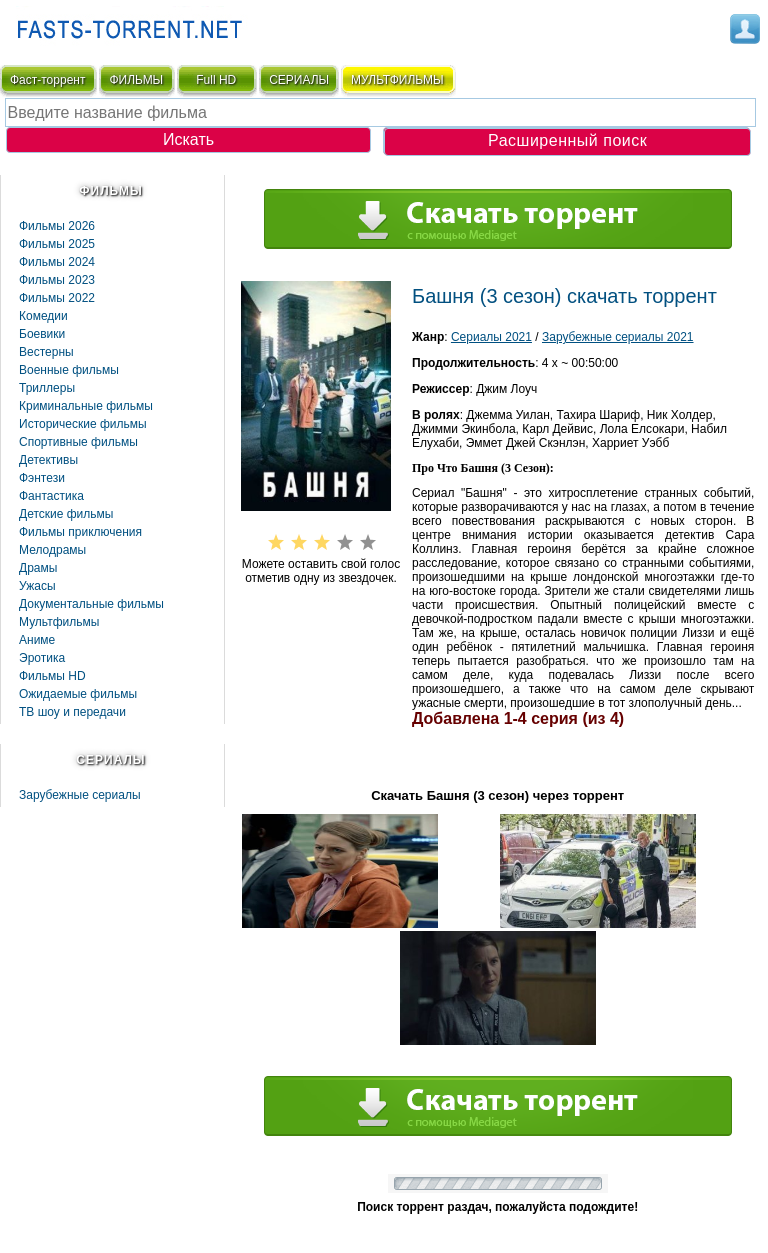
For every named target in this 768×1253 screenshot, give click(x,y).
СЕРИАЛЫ (299, 80)
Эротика (42, 658)
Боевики (42, 334)
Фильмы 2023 (57, 280)
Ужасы (37, 586)
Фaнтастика (51, 496)
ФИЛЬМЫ (136, 80)
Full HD (216, 80)
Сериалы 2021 (491, 337)
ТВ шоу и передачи (72, 712)
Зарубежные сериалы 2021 (618, 337)
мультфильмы (397, 80)
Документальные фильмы (91, 604)
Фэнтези (42, 478)
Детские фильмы (66, 514)
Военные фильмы (69, 370)
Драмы (38, 568)
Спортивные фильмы (78, 442)
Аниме (37, 640)
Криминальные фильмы (86, 406)
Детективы (48, 460)
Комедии (43, 316)
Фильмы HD (52, 676)
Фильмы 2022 (57, 298)
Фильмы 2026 (57, 226)
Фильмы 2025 (57, 244)
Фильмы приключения (80, 532)
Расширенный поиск (567, 140)
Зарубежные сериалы (80, 795)
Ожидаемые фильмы (78, 694)
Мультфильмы (59, 622)
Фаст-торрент (47, 80)
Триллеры (47, 388)
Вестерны (46, 352)
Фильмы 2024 (57, 262)
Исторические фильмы (83, 424)
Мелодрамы (52, 550)
